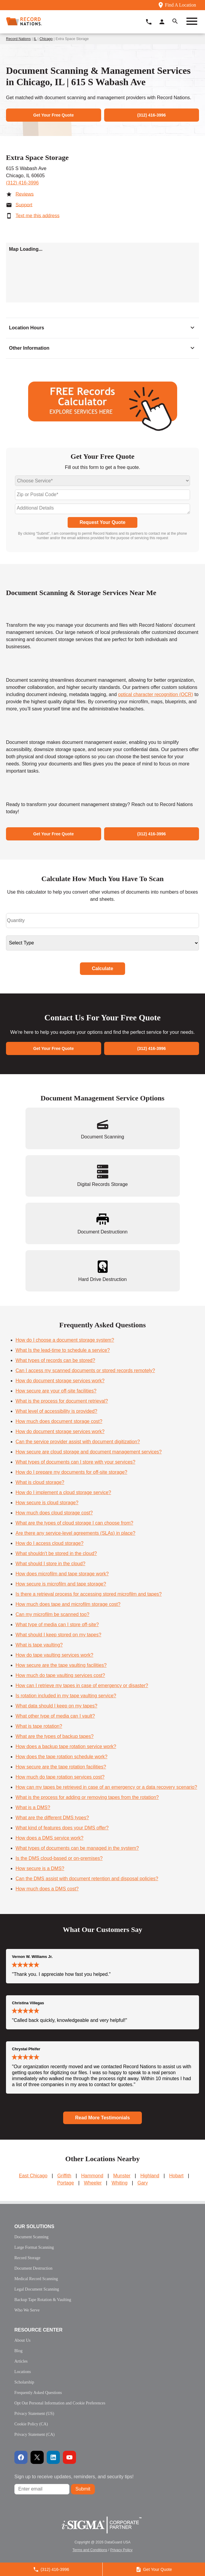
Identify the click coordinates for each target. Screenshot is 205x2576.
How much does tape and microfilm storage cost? (68, 1604)
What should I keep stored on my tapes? (58, 1634)
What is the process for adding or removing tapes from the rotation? (87, 1797)
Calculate (102, 968)
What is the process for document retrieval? (62, 1401)
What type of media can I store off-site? (57, 1624)
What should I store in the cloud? (50, 1563)
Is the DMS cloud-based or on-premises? (59, 1858)
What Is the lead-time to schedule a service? (63, 1350)
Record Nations (18, 39)
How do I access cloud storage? (49, 1543)
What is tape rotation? (39, 1726)
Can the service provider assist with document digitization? (78, 1441)
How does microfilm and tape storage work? (62, 1573)
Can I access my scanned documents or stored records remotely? (85, 1370)
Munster (121, 2175)
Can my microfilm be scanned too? (52, 1614)
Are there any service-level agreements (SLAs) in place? (75, 1533)
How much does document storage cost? (59, 1421)
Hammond (92, 2175)
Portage (65, 2182)
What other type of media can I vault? (55, 1716)
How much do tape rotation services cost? (60, 1776)
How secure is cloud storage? (47, 1502)
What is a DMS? (33, 1807)
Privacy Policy (121, 2550)
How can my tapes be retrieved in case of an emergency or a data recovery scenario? (106, 1787)
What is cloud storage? (40, 1482)
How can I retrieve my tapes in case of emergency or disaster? (82, 1685)
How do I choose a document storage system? (65, 1340)
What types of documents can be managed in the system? (77, 1848)
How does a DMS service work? (49, 1837)
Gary (142, 2182)
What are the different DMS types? (52, 1817)
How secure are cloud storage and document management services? (89, 1451)
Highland (149, 2175)
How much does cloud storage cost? (54, 1512)
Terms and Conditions (89, 2550)
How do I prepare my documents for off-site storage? (71, 1472)
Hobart (176, 2175)
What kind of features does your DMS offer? (62, 1827)
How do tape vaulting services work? (54, 1655)
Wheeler (93, 2182)
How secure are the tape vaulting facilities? (61, 1665)
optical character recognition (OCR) (155, 694)
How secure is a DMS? (40, 1868)
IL (35, 39)
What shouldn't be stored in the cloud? (56, 1553)
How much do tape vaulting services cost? (60, 1675)
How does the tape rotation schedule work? (61, 1756)
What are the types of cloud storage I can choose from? (74, 1522)
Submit (82, 2488)
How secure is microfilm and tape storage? (61, 1583)
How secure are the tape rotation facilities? (61, 1766)
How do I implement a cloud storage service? (63, 1492)
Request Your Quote (102, 522)
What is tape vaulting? (39, 1644)
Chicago (46, 39)
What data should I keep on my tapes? (56, 1705)
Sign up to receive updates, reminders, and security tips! (73, 2476)
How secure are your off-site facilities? (56, 1390)
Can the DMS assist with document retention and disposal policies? (87, 1878)
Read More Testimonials (102, 2117)
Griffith (64, 2175)
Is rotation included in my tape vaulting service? (66, 1695)
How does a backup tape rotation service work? (66, 1746)
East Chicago (33, 2175)
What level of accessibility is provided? (56, 1411)
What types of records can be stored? (55, 1360)
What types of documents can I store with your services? (75, 1461)
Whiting (119, 2182)
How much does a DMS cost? (47, 1888)
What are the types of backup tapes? (55, 1736)
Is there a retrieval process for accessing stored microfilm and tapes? (89, 1594)
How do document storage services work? (60, 1380)
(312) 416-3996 (22, 182)
